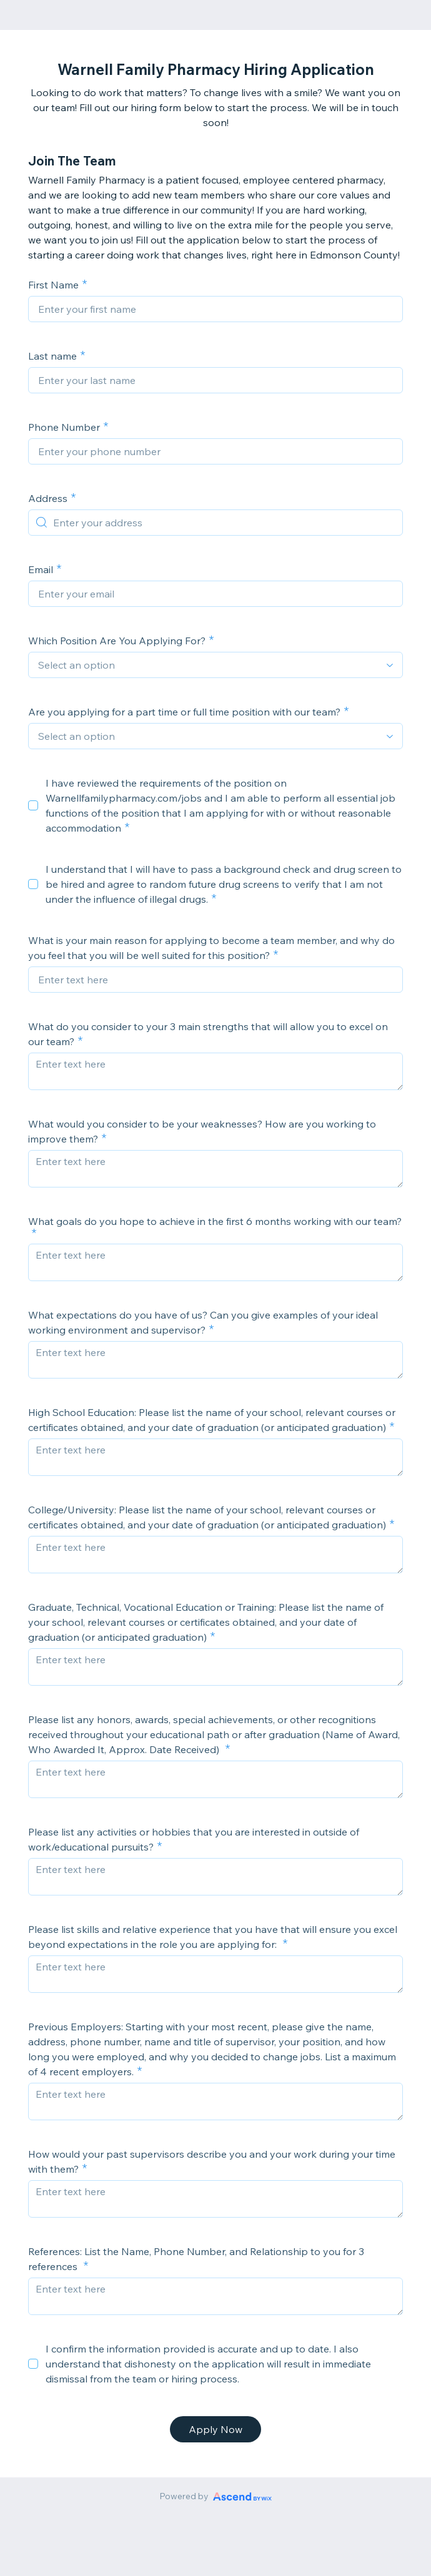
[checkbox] (33, 805)
